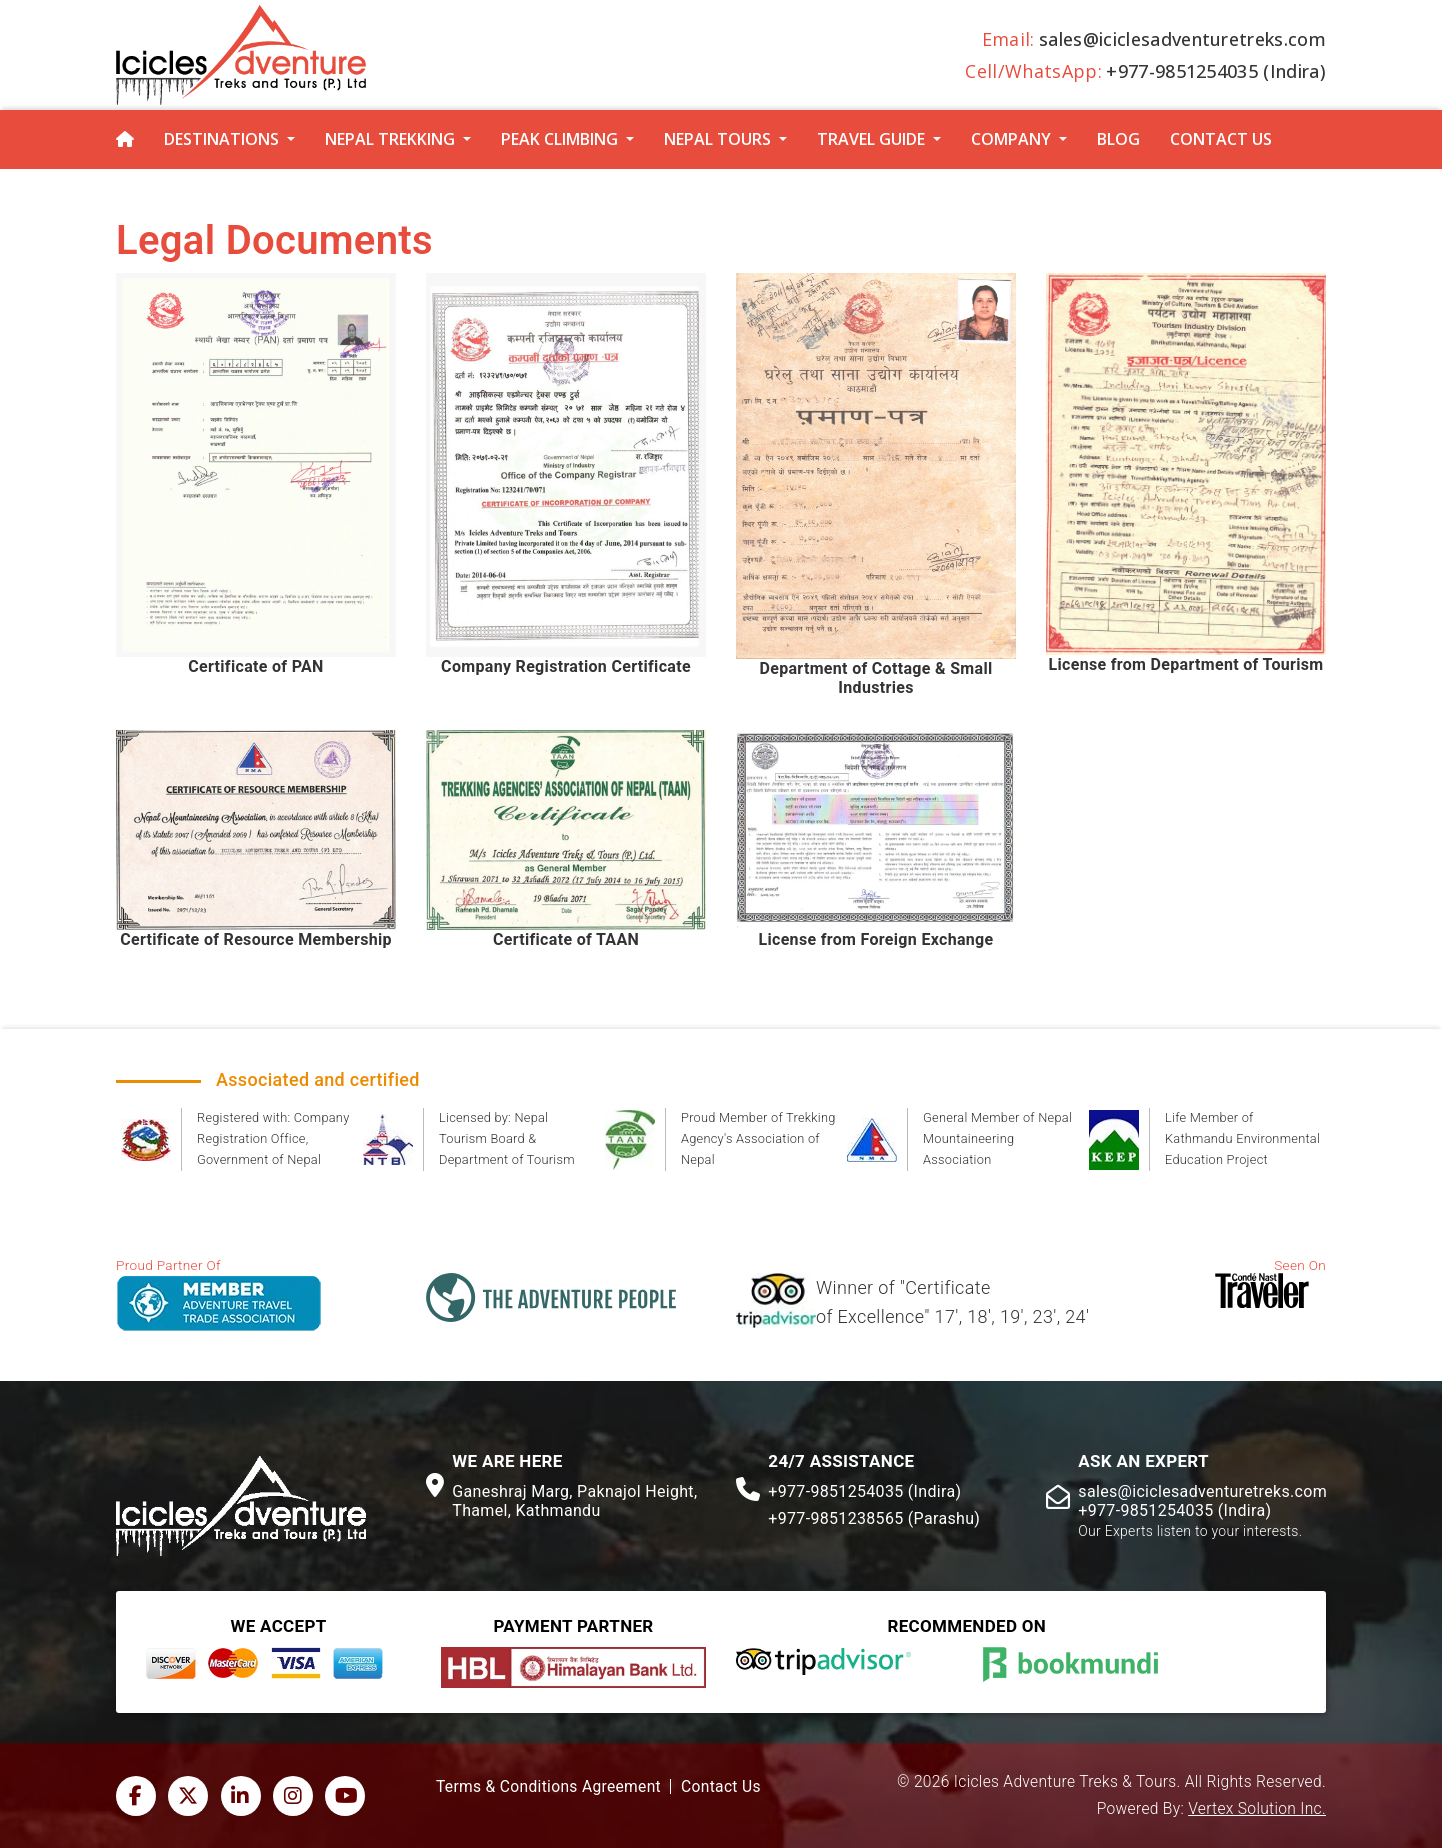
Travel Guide (871, 139)
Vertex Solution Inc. (1257, 1809)
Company (1011, 139)
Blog (1118, 139)
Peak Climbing (559, 139)
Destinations (221, 139)
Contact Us (1221, 139)
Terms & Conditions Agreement (548, 1787)
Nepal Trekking (390, 139)
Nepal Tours (717, 139)
